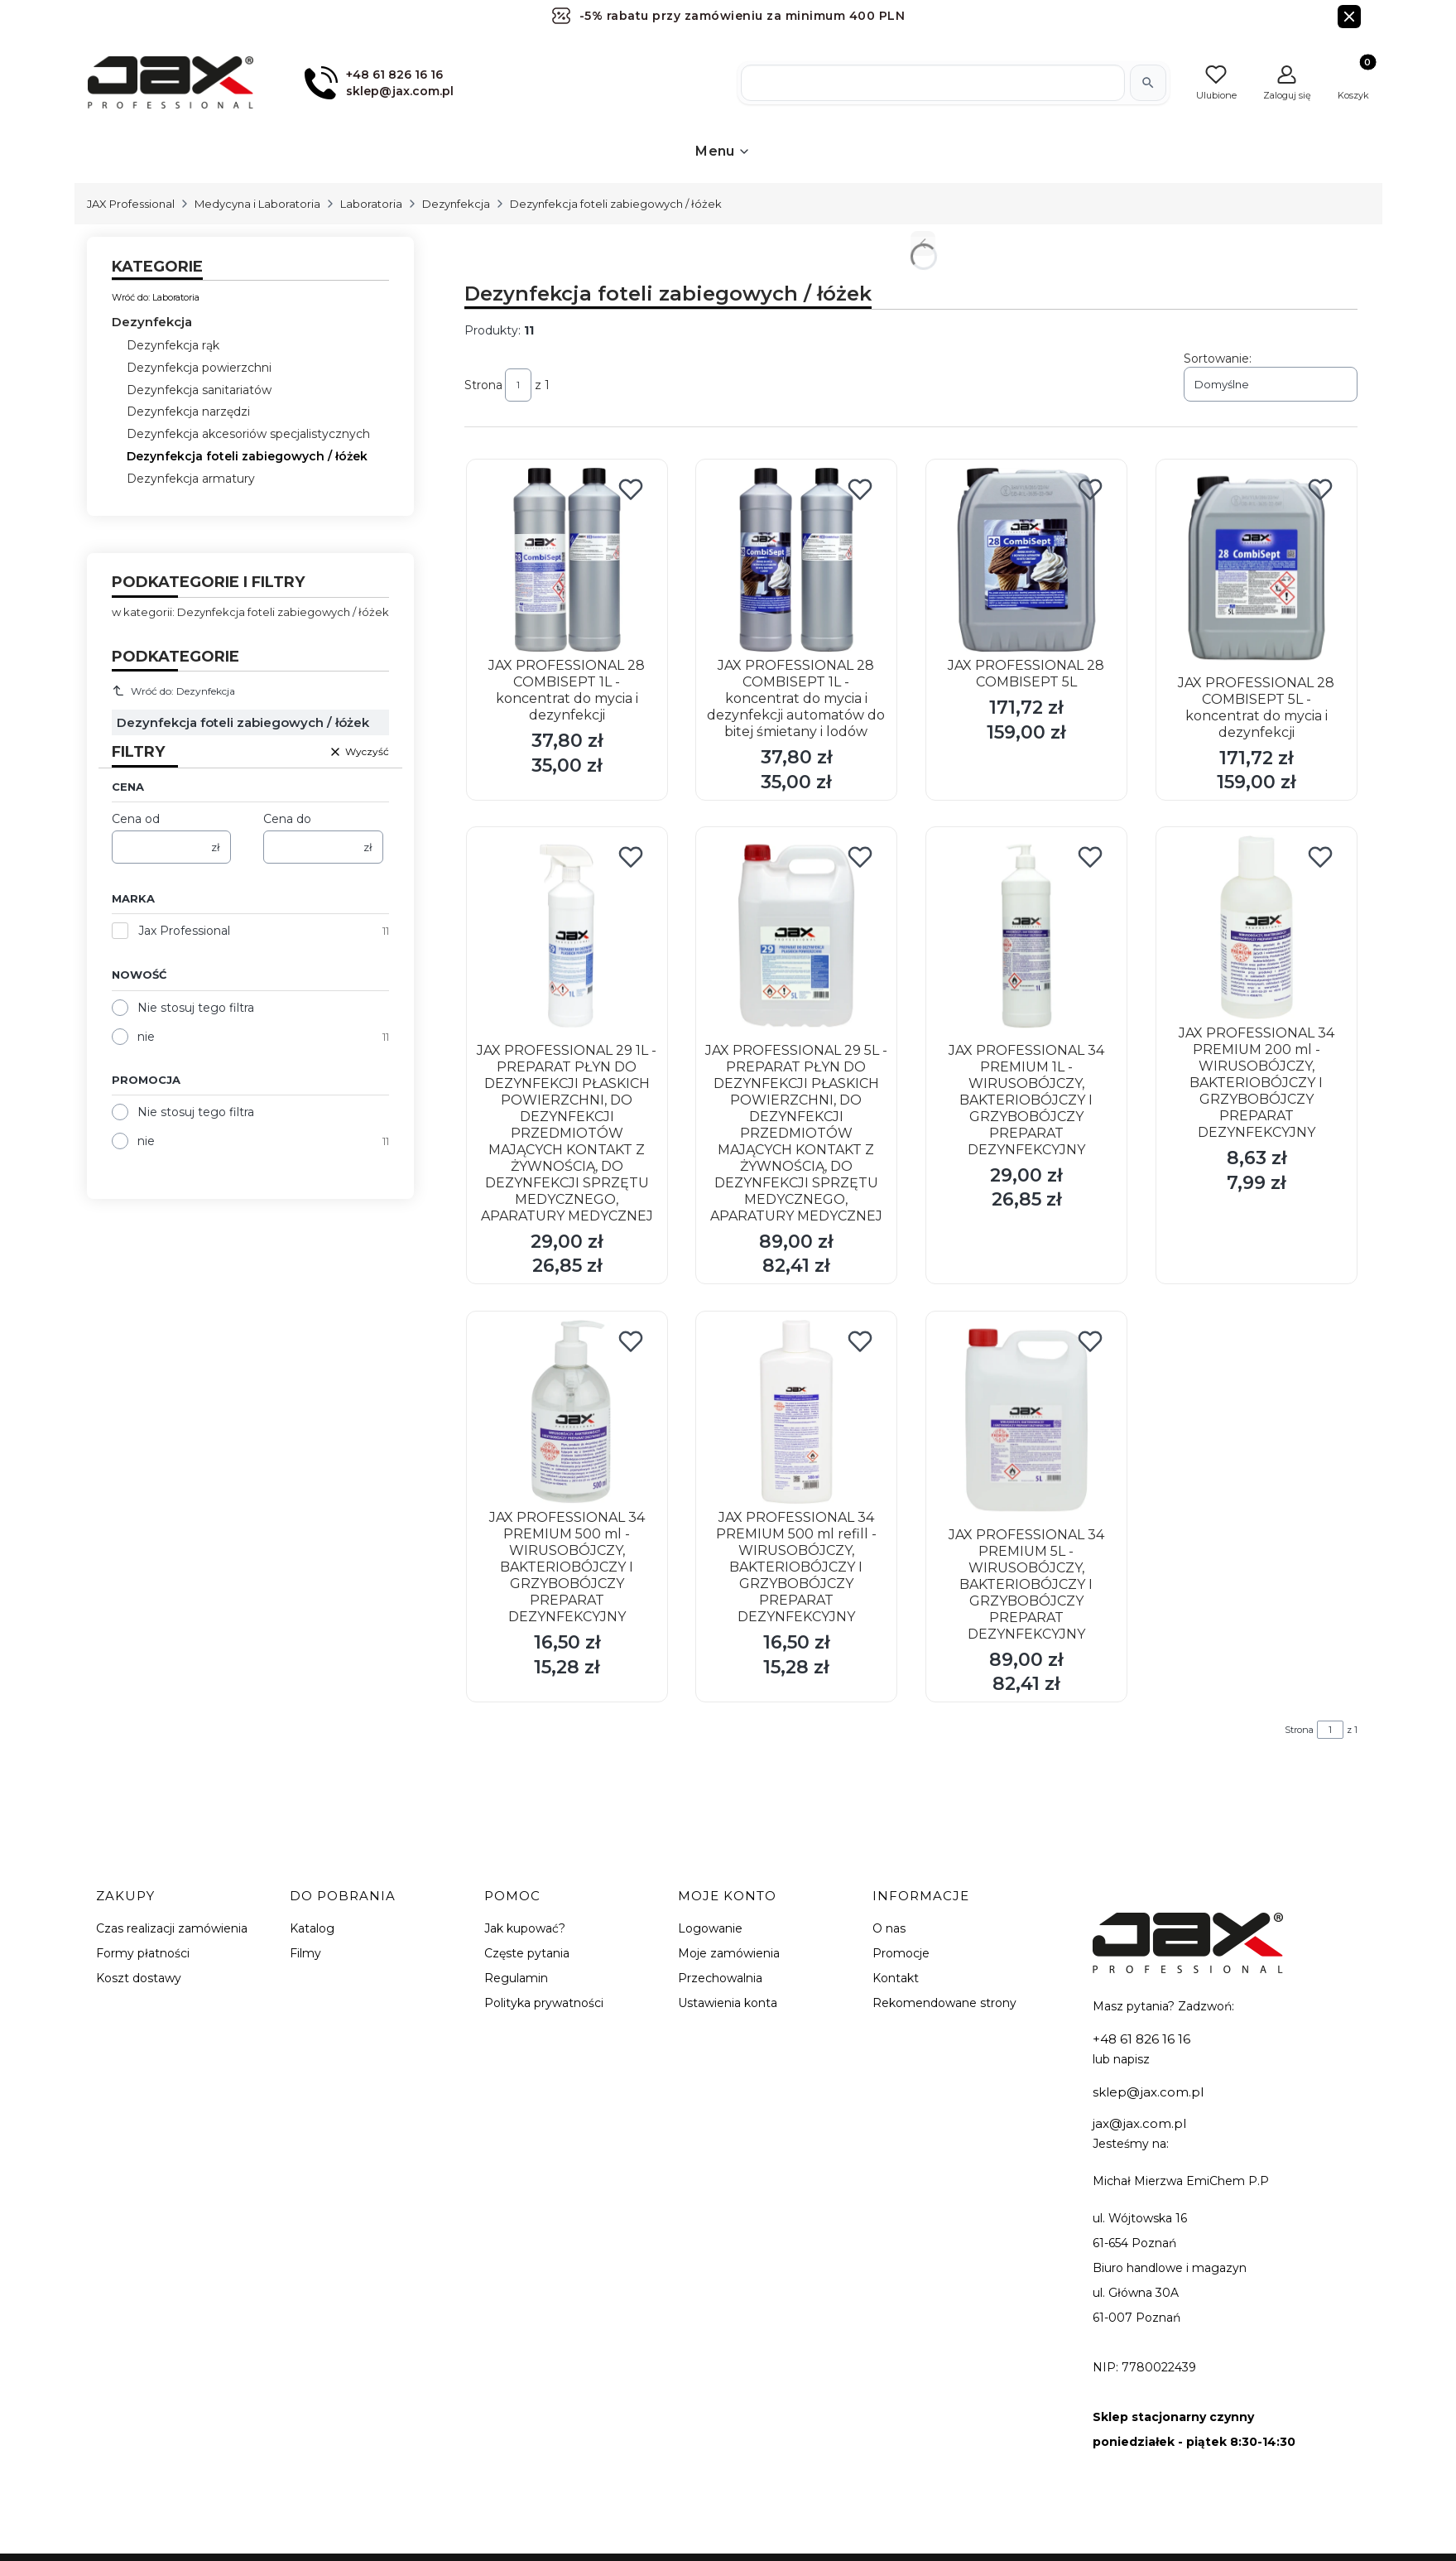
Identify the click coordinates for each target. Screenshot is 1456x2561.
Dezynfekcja (456, 203)
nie (146, 1036)
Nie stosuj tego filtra (195, 1007)
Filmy (305, 1953)
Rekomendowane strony (944, 2002)
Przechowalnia (720, 1978)
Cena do (287, 818)
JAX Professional (131, 203)
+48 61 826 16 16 (1141, 2039)
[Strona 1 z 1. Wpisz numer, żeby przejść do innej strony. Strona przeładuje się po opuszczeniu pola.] (518, 385)
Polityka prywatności (543, 2002)
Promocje (901, 1953)
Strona (483, 385)
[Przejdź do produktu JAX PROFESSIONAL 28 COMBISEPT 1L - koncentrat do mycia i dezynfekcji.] (567, 560)
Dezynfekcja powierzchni (199, 367)
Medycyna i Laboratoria (257, 203)
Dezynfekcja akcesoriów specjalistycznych (248, 433)
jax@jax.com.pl (1139, 2123)
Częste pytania (526, 1953)
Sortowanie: (1218, 358)
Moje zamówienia (729, 1953)
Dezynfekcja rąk (173, 345)
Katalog (312, 1928)
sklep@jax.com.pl (1148, 2092)
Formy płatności (143, 1953)
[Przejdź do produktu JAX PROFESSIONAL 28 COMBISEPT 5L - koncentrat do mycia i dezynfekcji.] (1256, 568)
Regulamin (516, 1978)
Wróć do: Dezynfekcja (174, 690)
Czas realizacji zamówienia (171, 1928)
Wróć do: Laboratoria (155, 297)
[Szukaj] (1148, 83)
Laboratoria (371, 203)
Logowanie (710, 1928)
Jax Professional (184, 930)
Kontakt (895, 1978)
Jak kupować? (524, 1928)
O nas (889, 1928)
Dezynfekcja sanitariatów (199, 390)
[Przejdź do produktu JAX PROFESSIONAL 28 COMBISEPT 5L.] (1026, 560)
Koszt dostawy (138, 1978)
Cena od (136, 818)
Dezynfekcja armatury (191, 478)
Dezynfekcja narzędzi (188, 411)
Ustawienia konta (727, 2002)
